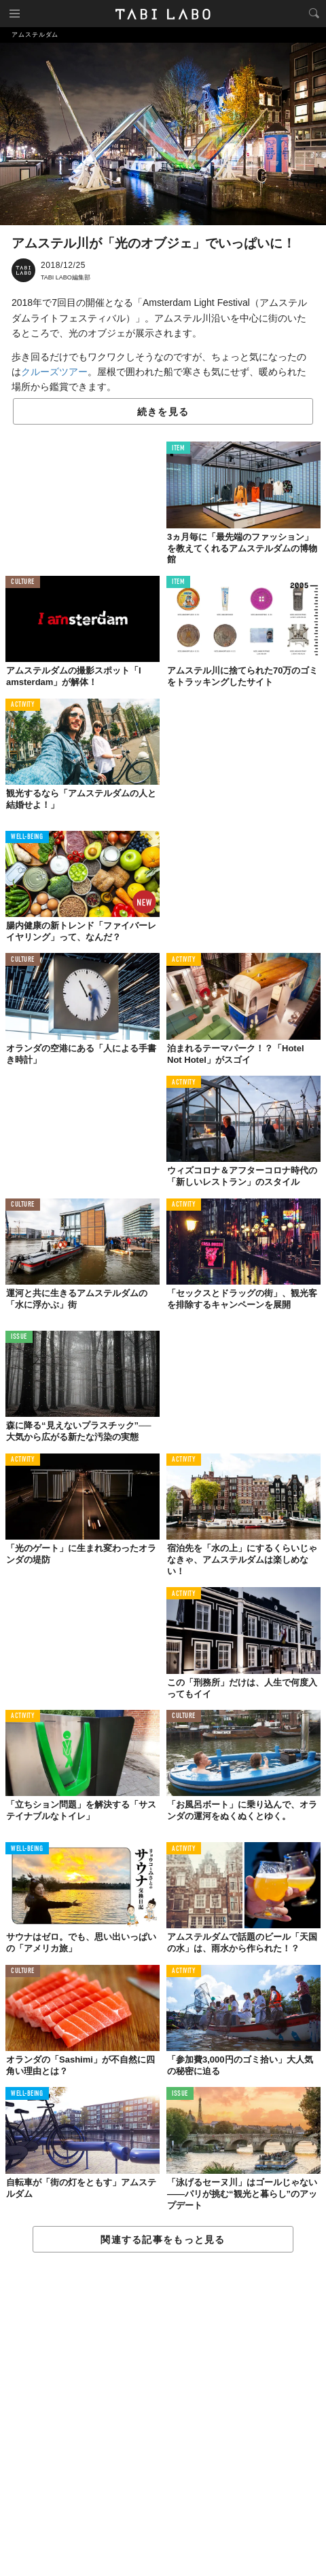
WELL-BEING (27, 837)
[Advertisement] (163, 2414)
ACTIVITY (23, 705)
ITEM (178, 448)
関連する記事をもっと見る (163, 2239)
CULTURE (23, 582)
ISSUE (19, 1337)
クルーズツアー (54, 371)
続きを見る (163, 411)
